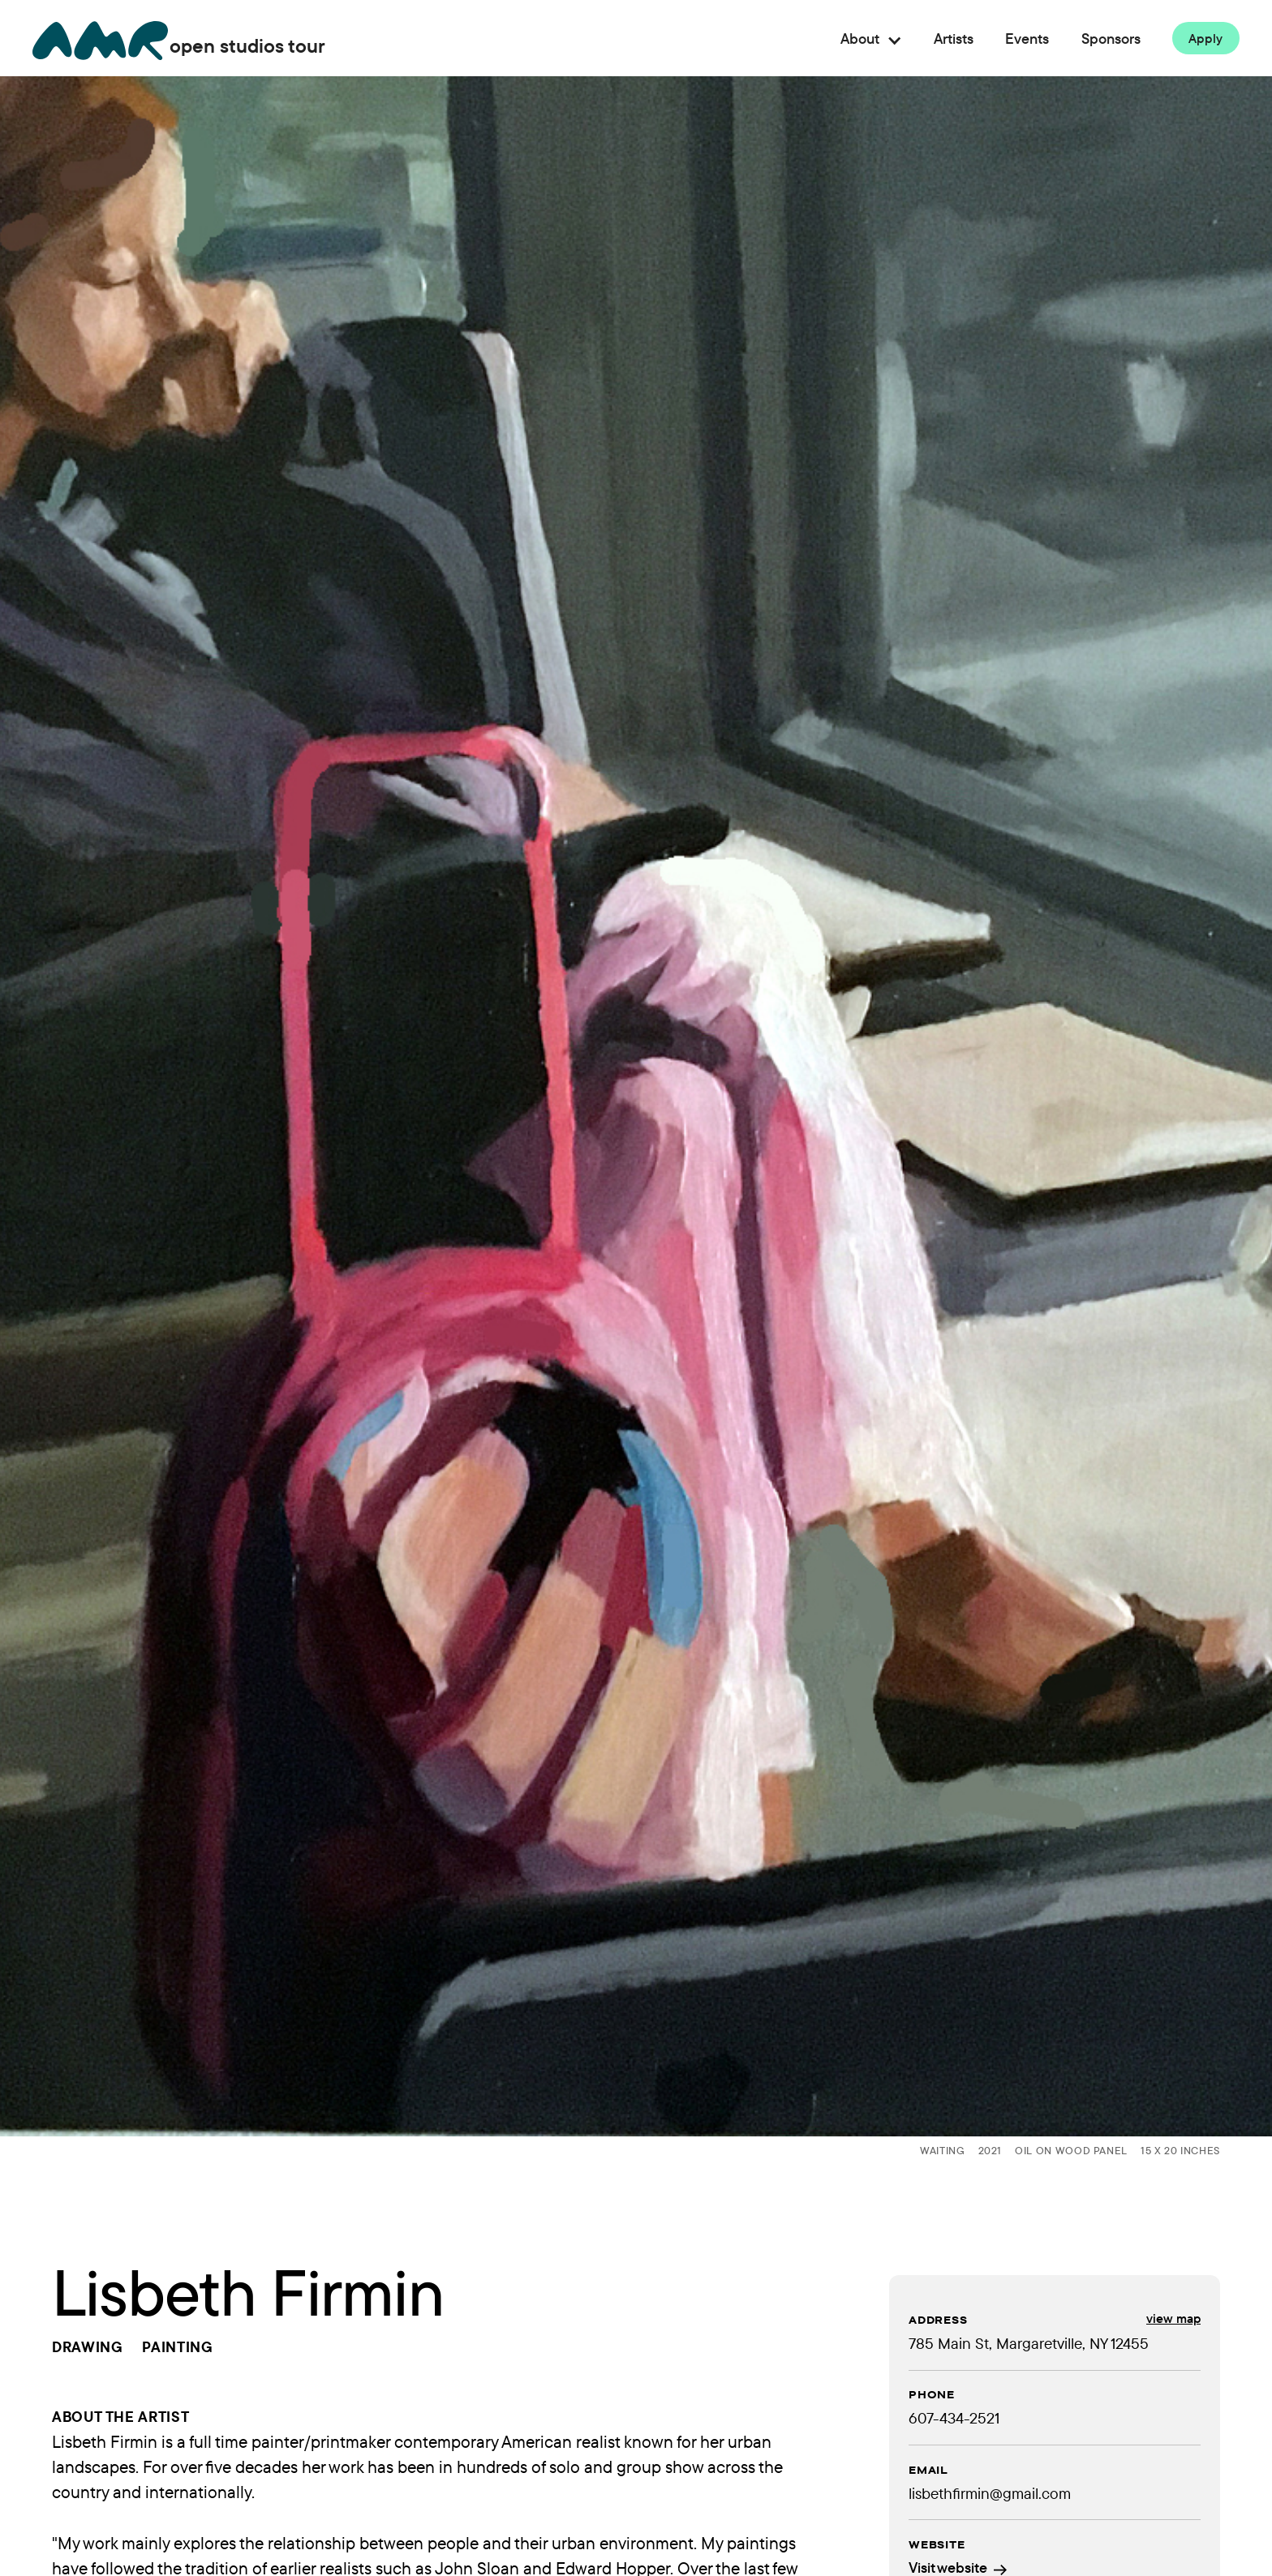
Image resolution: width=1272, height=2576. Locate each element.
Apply (1205, 38)
